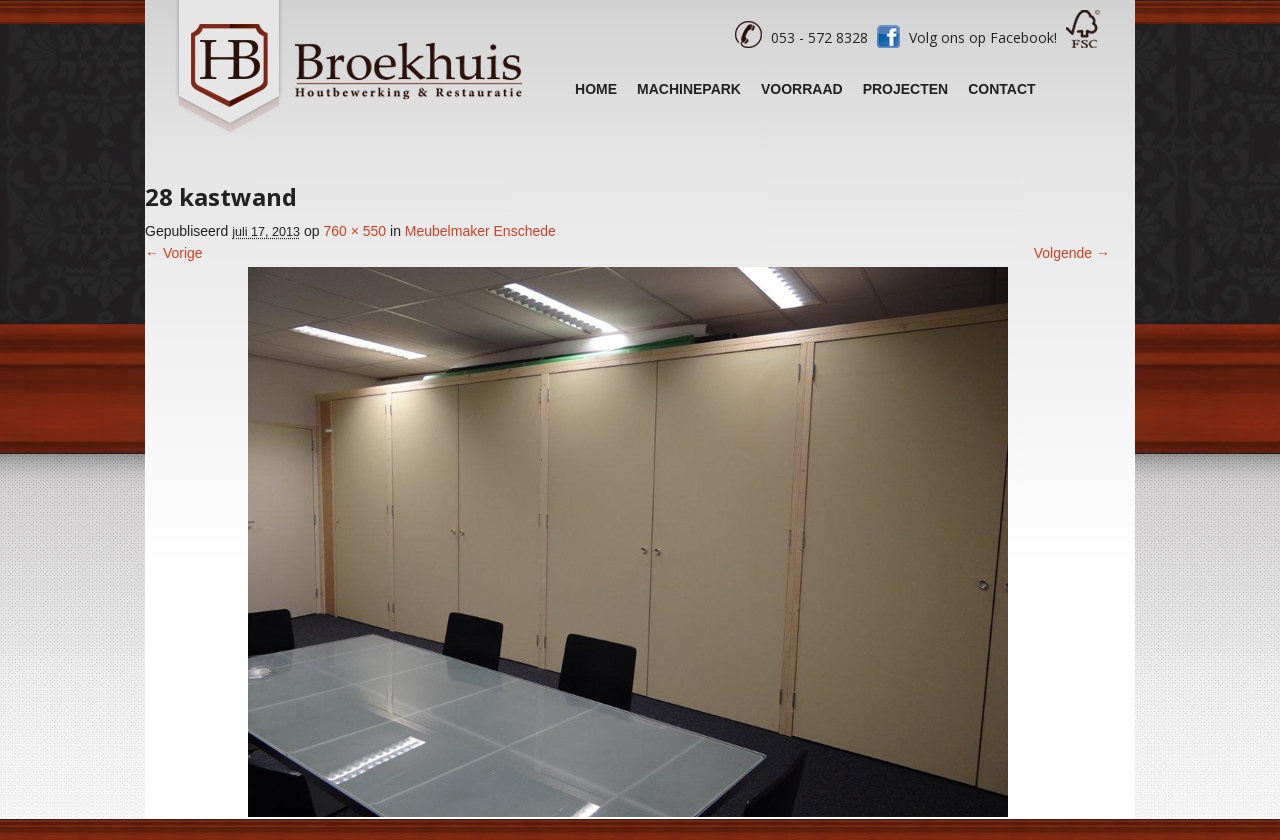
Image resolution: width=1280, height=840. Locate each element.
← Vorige (174, 253)
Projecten (906, 89)
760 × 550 (354, 231)
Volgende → (1072, 253)
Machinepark (689, 89)
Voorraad (802, 89)
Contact (1001, 89)
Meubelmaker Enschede (480, 231)
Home (596, 89)
